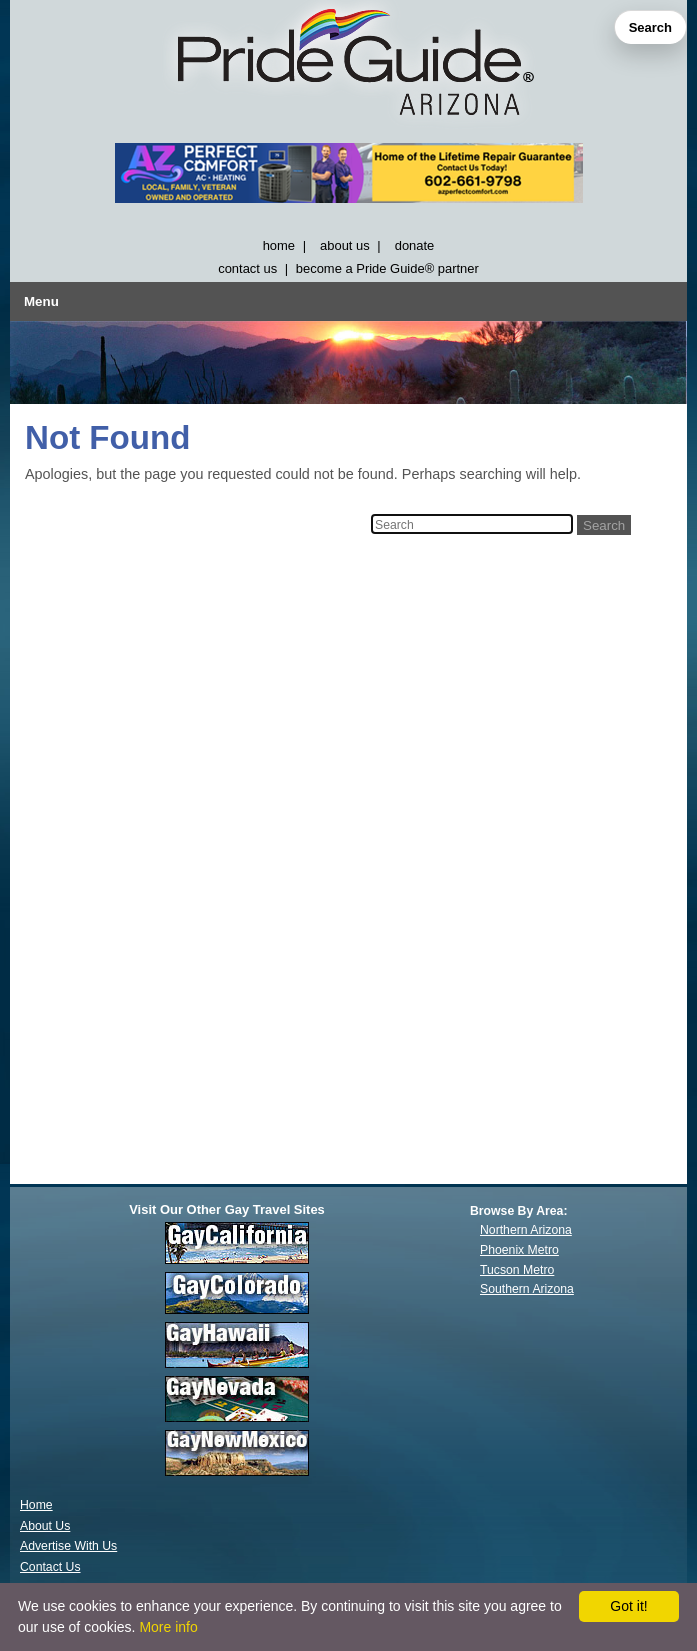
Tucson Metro (517, 1270)
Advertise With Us (68, 1546)
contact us (247, 268)
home (279, 245)
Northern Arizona (526, 1230)
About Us (45, 1526)
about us (345, 245)
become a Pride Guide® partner (387, 268)
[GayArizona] (348, 66)
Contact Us (50, 1567)
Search (650, 27)
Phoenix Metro (519, 1250)
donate (415, 245)
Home (36, 1505)
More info (168, 1627)
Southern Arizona (527, 1289)
